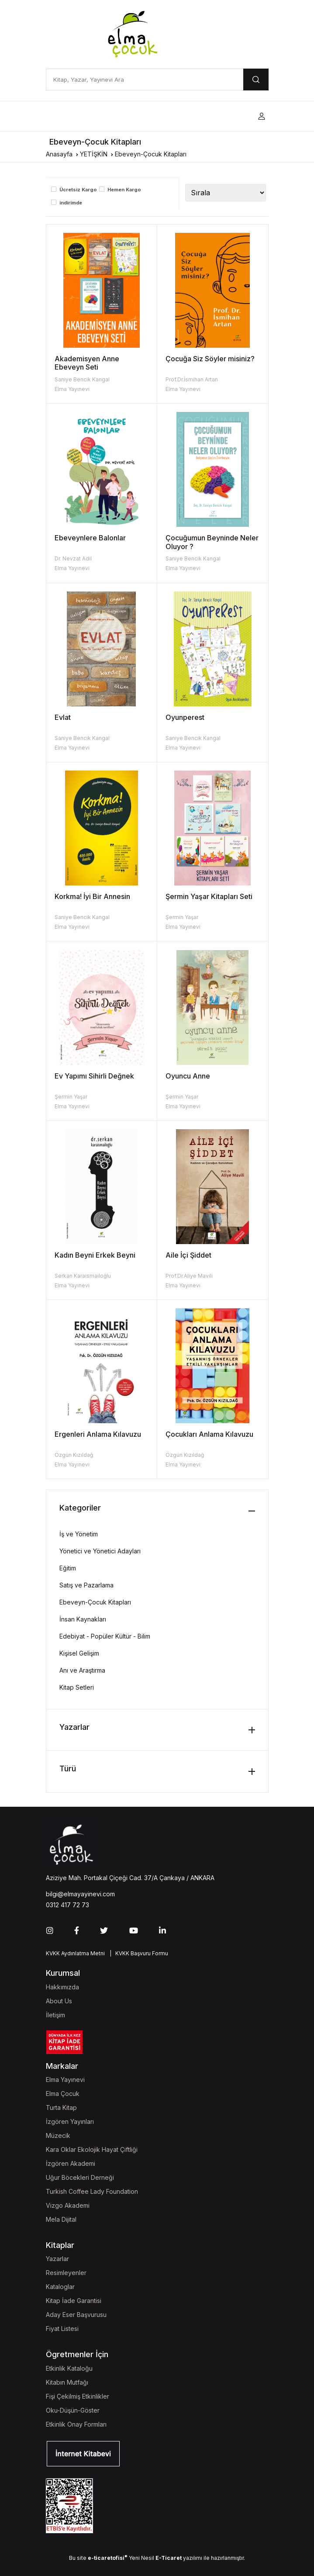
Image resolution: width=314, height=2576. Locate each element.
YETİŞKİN (93, 154)
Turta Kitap (61, 2107)
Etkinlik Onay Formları (76, 2424)
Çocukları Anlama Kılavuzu (209, 1434)
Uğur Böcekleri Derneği (80, 2177)
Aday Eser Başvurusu (76, 2314)
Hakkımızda (62, 1987)
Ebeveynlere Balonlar (90, 537)
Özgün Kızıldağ (74, 1455)
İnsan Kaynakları (82, 1619)
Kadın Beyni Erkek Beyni (95, 1255)
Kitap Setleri (76, 1687)
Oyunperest (185, 717)
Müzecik (58, 2135)
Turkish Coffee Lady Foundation (92, 2191)
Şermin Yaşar (182, 917)
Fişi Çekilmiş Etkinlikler (77, 2396)
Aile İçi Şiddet (188, 1255)
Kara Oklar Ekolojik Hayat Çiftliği (92, 2149)
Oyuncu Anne (188, 1076)
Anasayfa (59, 154)
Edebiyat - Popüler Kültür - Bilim (104, 1636)
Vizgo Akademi (68, 2205)
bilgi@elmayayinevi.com (80, 1894)
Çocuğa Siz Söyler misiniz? (210, 358)
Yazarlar (57, 2258)
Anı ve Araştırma (82, 1670)
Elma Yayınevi (72, 389)
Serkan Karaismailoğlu (83, 1275)
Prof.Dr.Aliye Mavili (189, 1275)
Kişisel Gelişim (79, 1653)
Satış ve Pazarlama (86, 1585)
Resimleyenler (66, 2272)
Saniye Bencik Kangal (82, 379)
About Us (59, 2001)
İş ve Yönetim (78, 1534)
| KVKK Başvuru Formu (137, 1953)
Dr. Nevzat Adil (73, 558)
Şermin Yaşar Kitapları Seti (209, 896)
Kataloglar (60, 2286)
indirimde (70, 203)
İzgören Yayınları (70, 2121)
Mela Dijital (61, 2219)
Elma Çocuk (62, 2093)
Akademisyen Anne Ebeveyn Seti (87, 362)
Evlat (63, 717)
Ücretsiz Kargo (78, 190)
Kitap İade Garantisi (73, 2300)
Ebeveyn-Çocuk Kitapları (150, 154)
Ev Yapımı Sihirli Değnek (94, 1076)
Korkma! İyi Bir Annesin (92, 896)
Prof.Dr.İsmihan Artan (192, 379)
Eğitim (67, 1568)
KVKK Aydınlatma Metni (75, 1953)
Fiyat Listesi (62, 2328)
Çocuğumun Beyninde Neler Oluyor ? (212, 541)
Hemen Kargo (124, 190)
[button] (262, 116)
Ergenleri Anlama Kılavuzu (98, 1434)
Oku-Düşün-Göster (73, 2410)
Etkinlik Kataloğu (69, 2368)
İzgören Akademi (70, 2163)
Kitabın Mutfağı (67, 2382)
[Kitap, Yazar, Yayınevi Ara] (144, 79)
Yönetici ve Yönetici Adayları (100, 1551)
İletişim (55, 2015)
